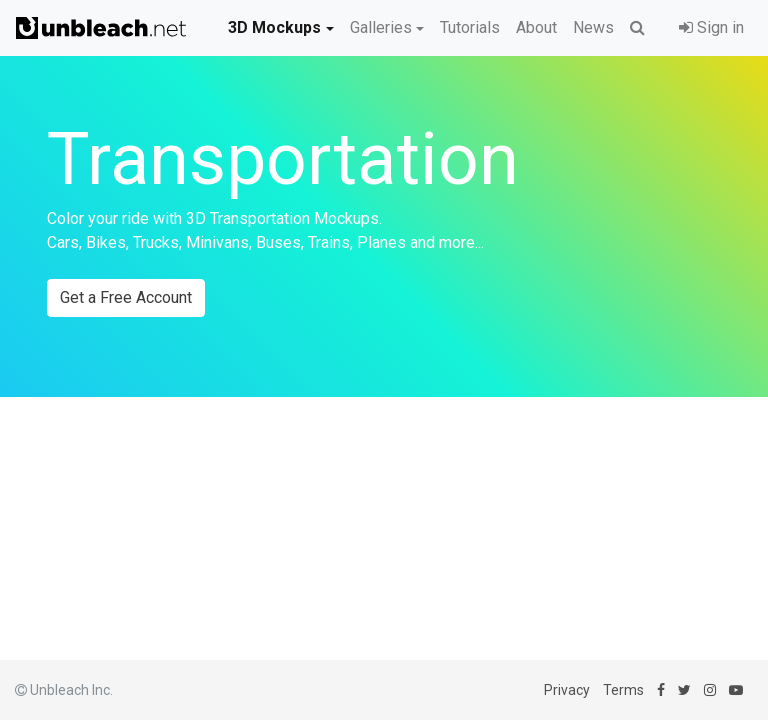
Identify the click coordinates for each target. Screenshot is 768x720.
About (536, 27)
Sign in (711, 27)
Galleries (381, 27)
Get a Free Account (126, 297)
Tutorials (470, 27)
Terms (623, 690)
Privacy (567, 690)
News (593, 27)
